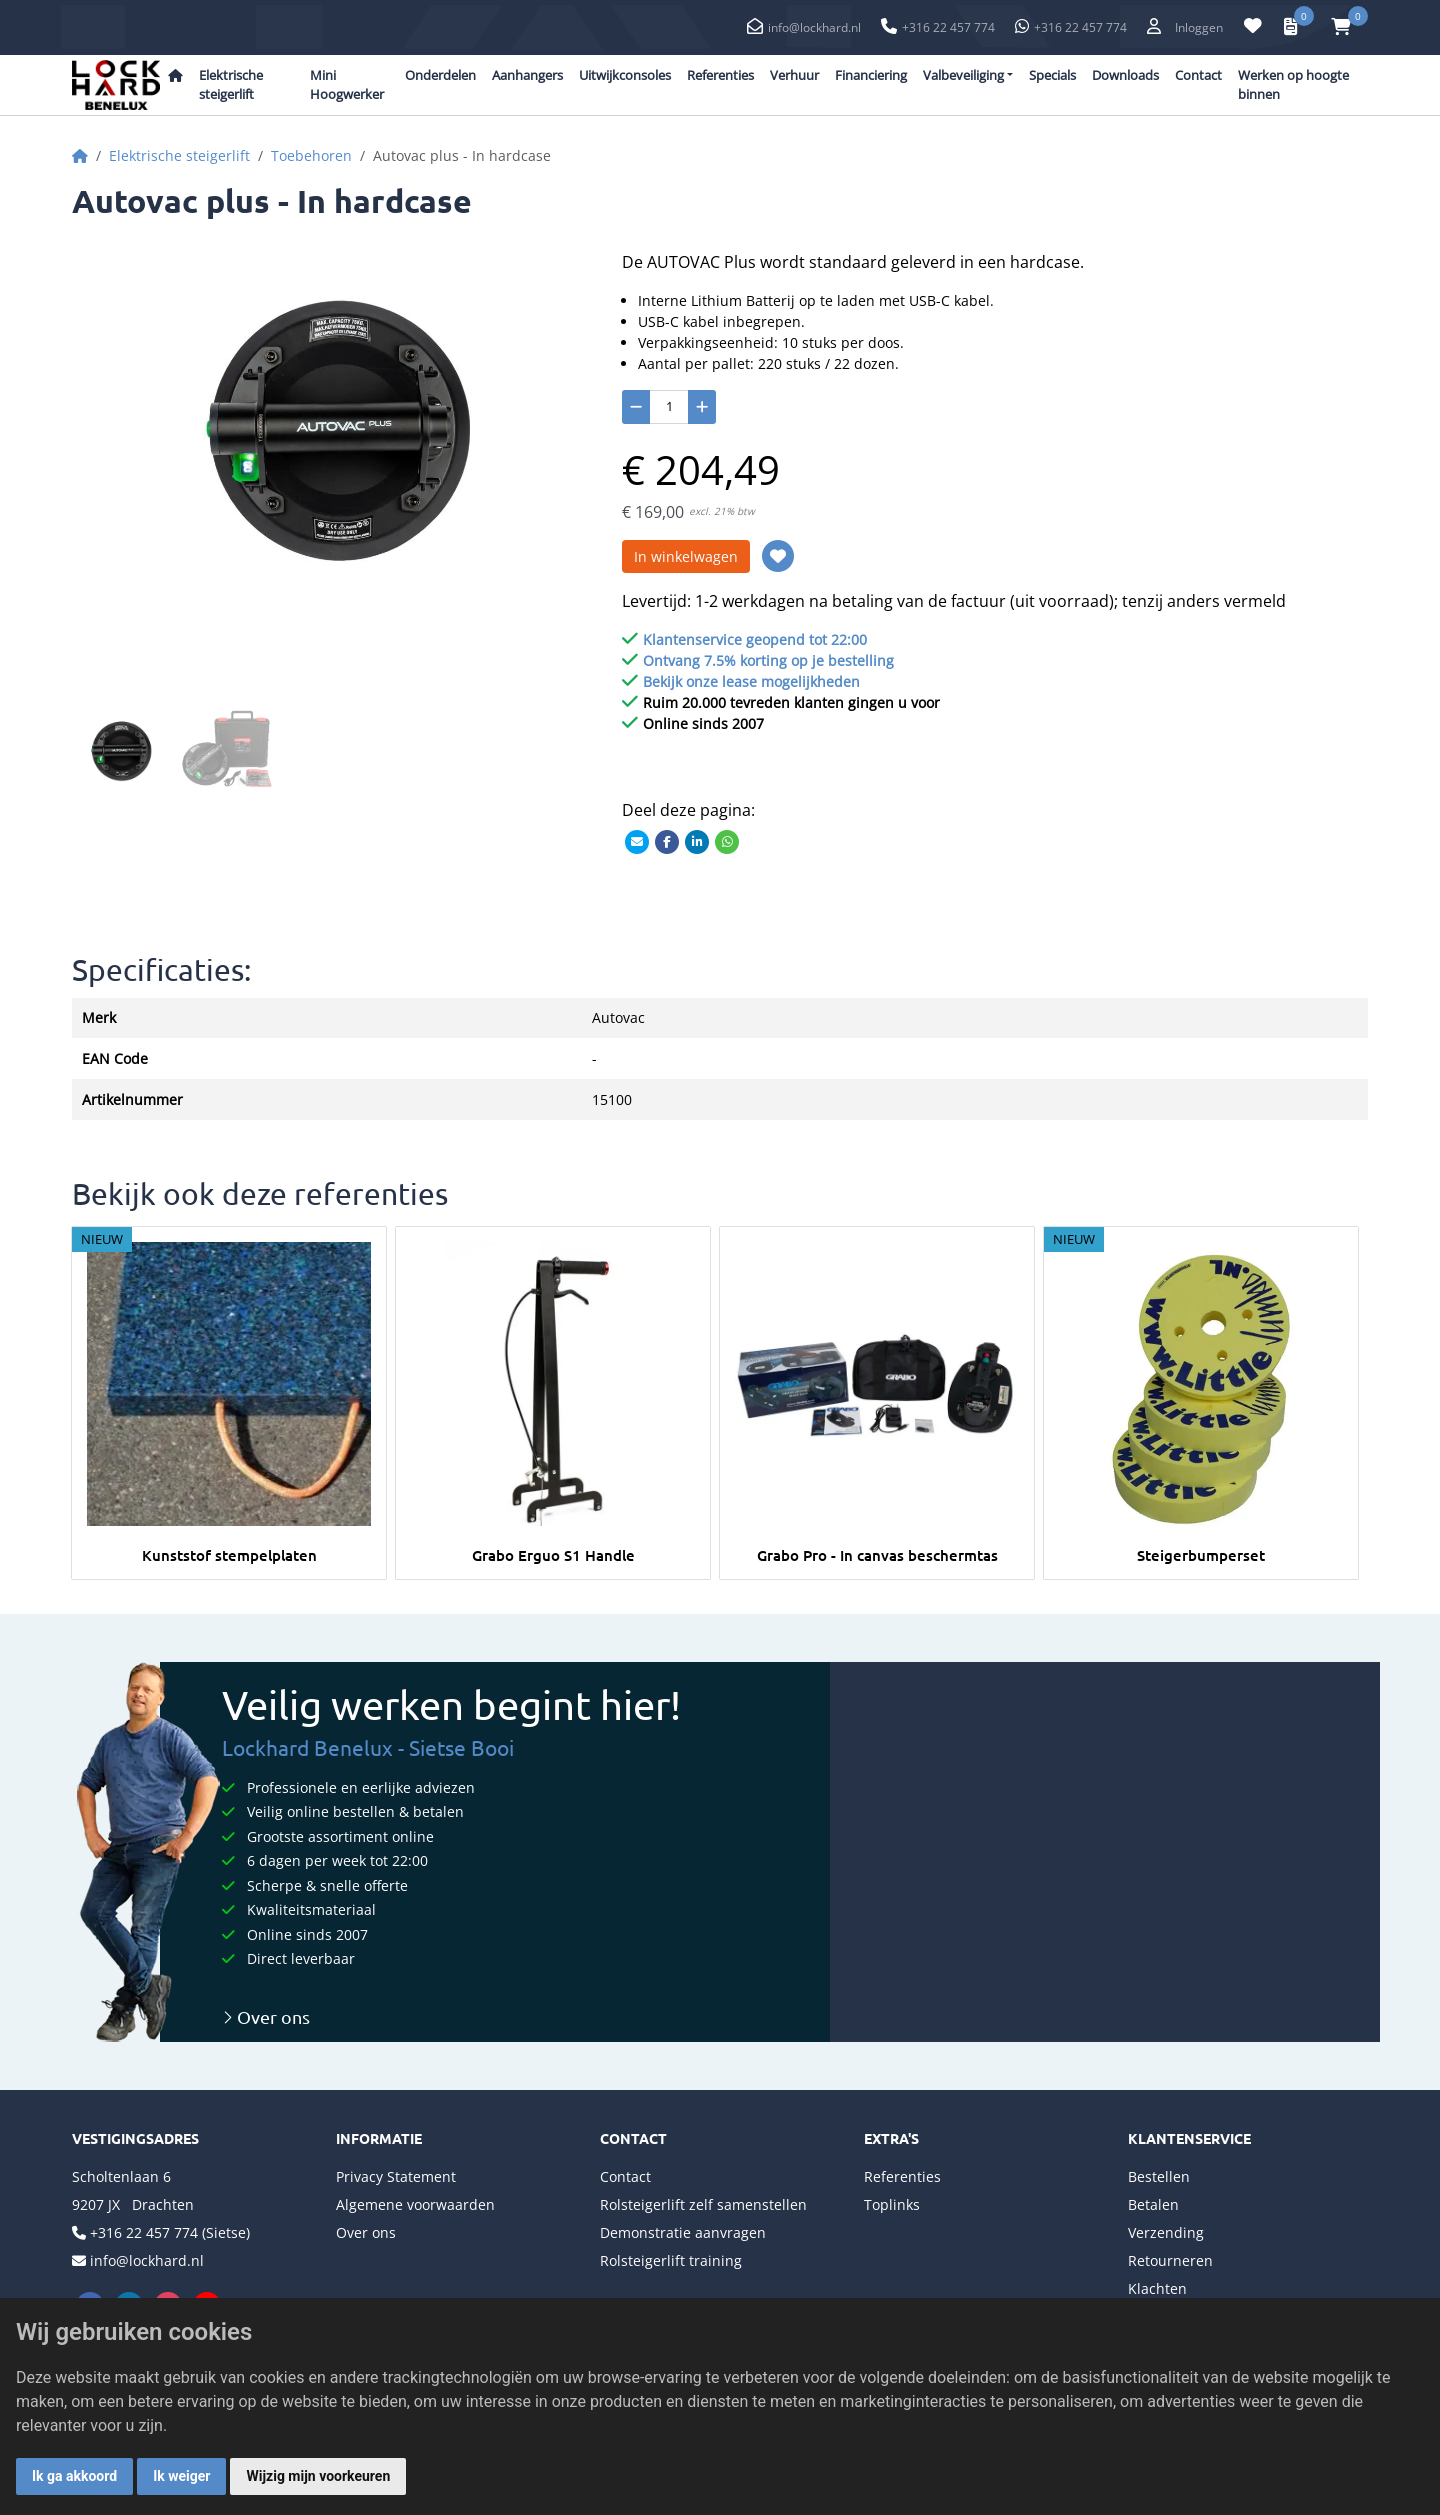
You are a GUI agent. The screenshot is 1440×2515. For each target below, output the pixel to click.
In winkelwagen (686, 556)
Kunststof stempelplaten (229, 1555)
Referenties (720, 75)
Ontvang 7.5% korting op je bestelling (768, 660)
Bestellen (1159, 2176)
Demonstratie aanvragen (683, 2232)
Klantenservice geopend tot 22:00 (755, 639)
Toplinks (892, 2204)
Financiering (871, 75)
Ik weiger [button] (181, 2476)
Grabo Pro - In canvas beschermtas (877, 1555)
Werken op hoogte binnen (1293, 85)
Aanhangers (527, 75)
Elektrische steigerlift (231, 85)
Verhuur (794, 75)
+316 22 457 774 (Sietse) (170, 2232)
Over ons (266, 2016)
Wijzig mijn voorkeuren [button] (318, 2476)
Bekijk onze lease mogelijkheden (751, 681)
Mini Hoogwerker (347, 85)
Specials (1052, 75)
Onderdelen (440, 75)
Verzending (1166, 2232)
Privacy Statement (396, 2176)
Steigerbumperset (1201, 1555)
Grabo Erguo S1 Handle (553, 1555)
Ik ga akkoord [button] (74, 2476)
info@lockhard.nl (814, 27)
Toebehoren (311, 155)
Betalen (1153, 2204)
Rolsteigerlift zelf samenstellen (703, 2204)
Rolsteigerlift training (671, 2260)
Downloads (1125, 75)
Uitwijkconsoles (625, 75)
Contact (1198, 75)
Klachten (1157, 2288)
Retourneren (1170, 2260)
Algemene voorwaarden (415, 2204)
